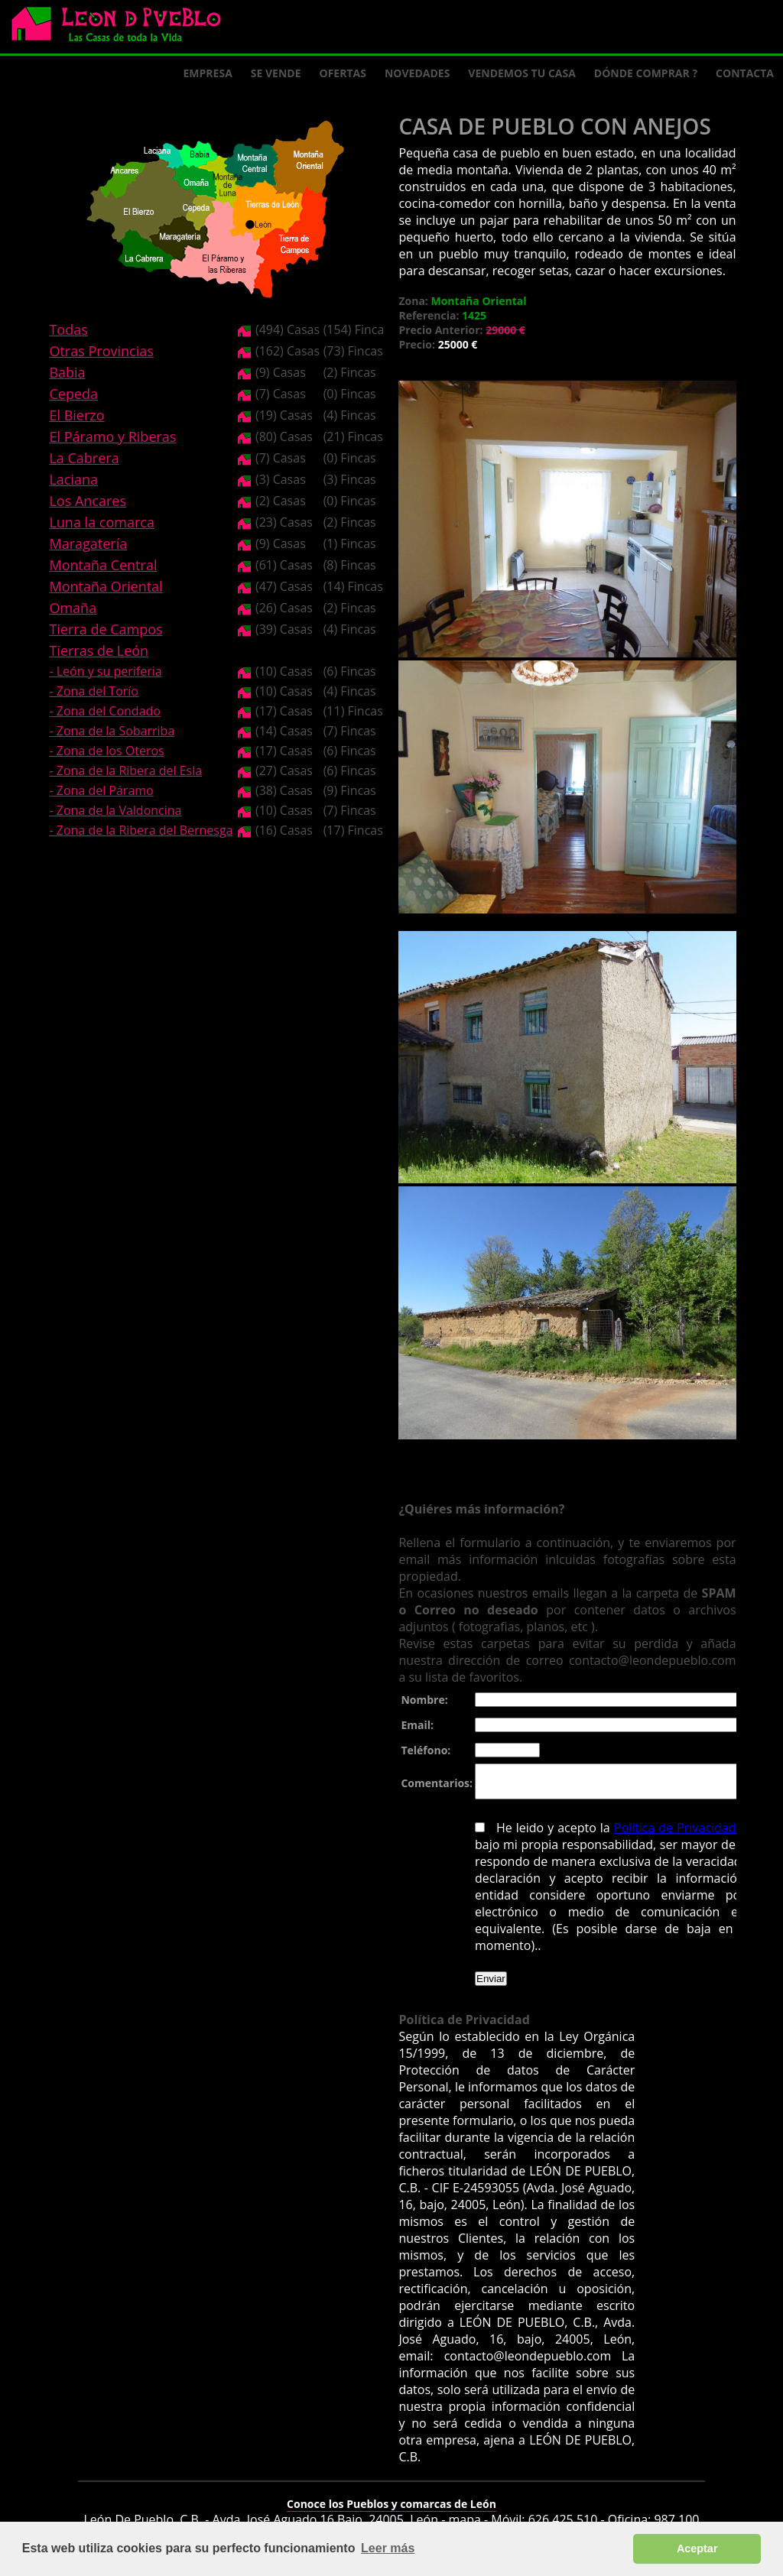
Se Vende (276, 73)
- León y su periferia (105, 671)
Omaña (72, 608)
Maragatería (88, 543)
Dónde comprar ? (645, 73)
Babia (67, 372)
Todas (68, 329)
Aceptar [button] (697, 2548)
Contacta (745, 73)
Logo (122, 27)
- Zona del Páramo (101, 790)
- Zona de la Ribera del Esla (125, 770)
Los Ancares (87, 501)
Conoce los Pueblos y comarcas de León (391, 2494)
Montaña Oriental (105, 586)
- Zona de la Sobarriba (111, 730)
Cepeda (73, 393)
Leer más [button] (387, 2548)
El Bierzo (76, 415)
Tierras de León (98, 650)
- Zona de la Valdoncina (115, 810)
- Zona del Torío (93, 691)
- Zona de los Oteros (106, 750)
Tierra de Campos (105, 629)
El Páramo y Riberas (112, 436)
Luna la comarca (101, 522)
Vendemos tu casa (522, 73)
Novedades (417, 73)
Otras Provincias (101, 351)
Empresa (208, 73)
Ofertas (343, 73)
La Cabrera (84, 458)
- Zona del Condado (105, 710)
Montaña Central (103, 565)
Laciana (73, 479)
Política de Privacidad (671, 1834)
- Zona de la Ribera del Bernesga (140, 830)
